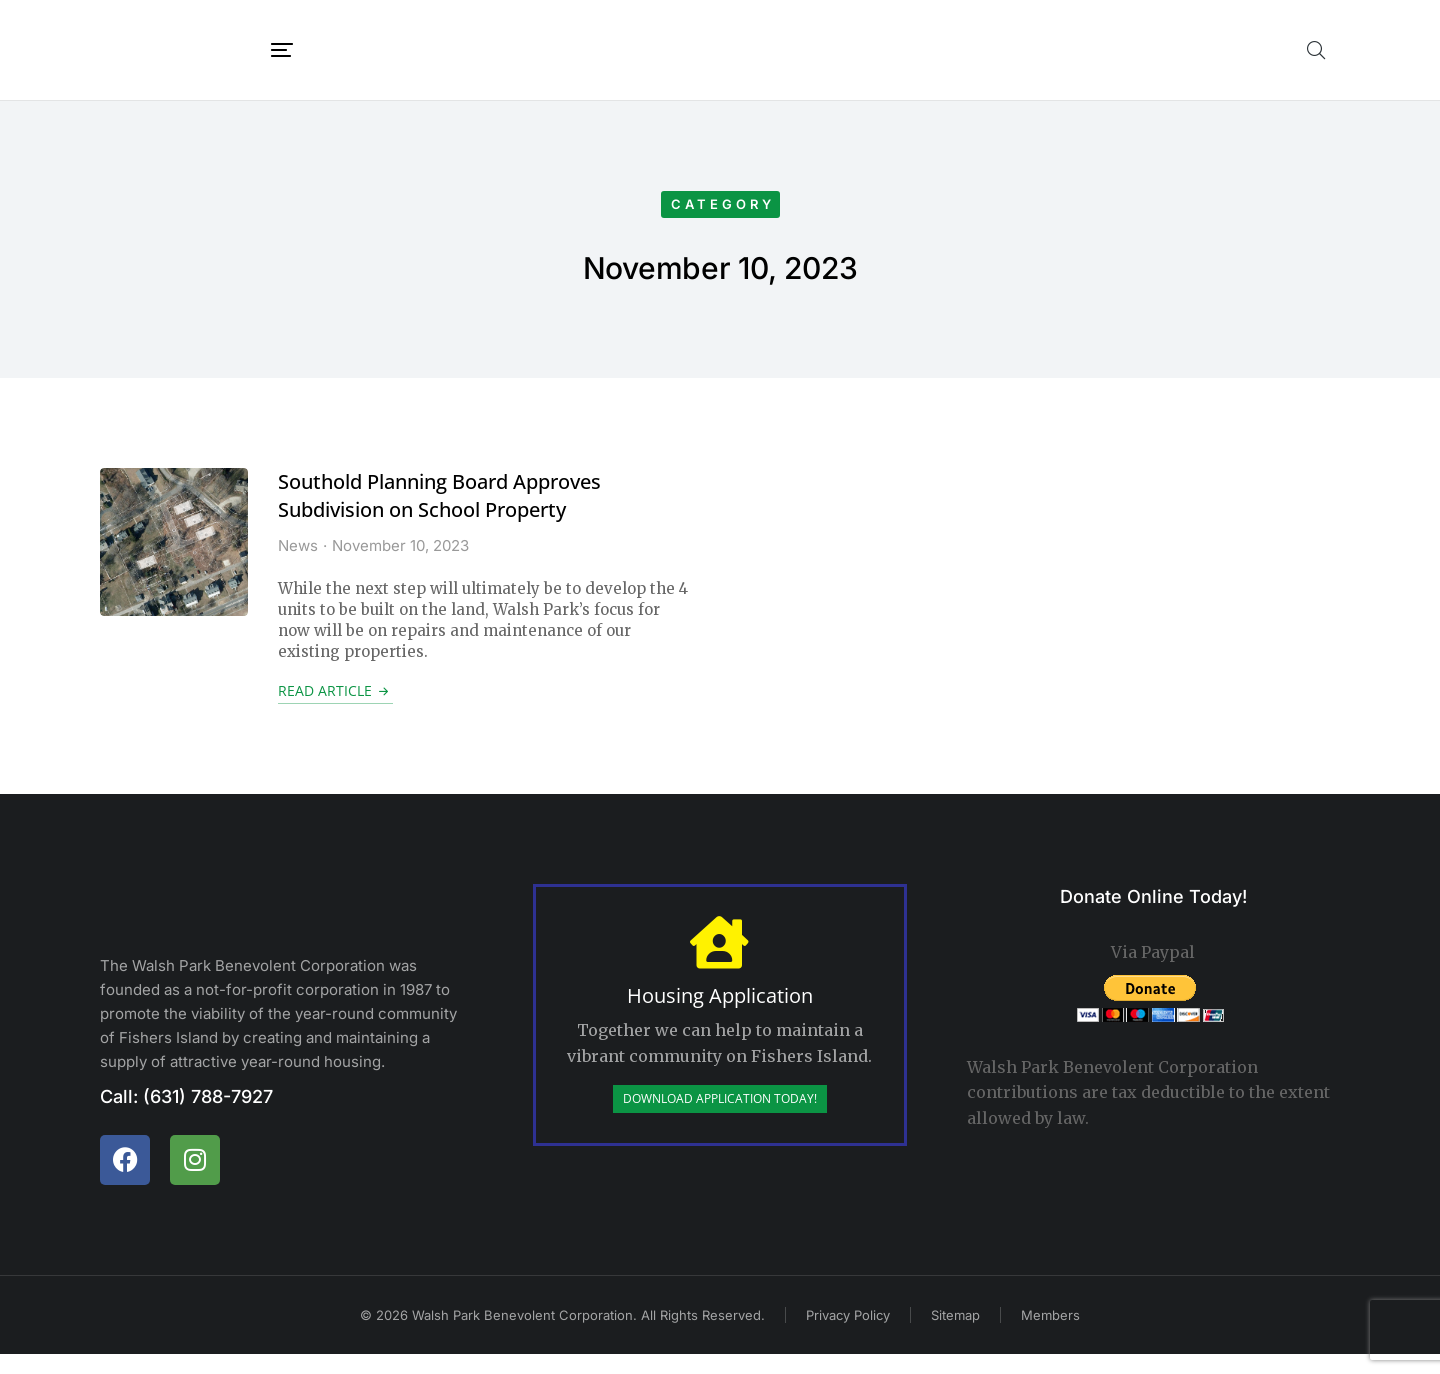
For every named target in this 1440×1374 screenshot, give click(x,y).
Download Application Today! (720, 1118)
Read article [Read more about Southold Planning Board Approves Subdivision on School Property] (335, 711)
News (298, 565)
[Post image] (174, 562)
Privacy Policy (848, 1335)
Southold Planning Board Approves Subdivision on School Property (439, 515)
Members (1050, 1335)
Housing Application (720, 1015)
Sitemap (955, 1335)
